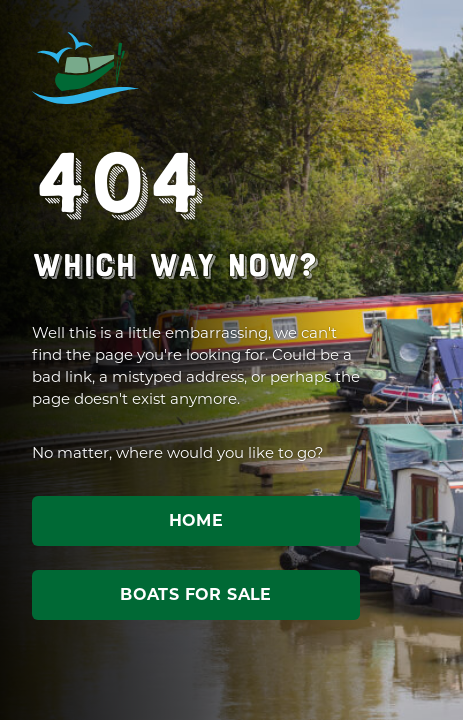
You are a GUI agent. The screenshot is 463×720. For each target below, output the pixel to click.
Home (196, 520)
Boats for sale (196, 594)
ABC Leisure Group (86, 68)
